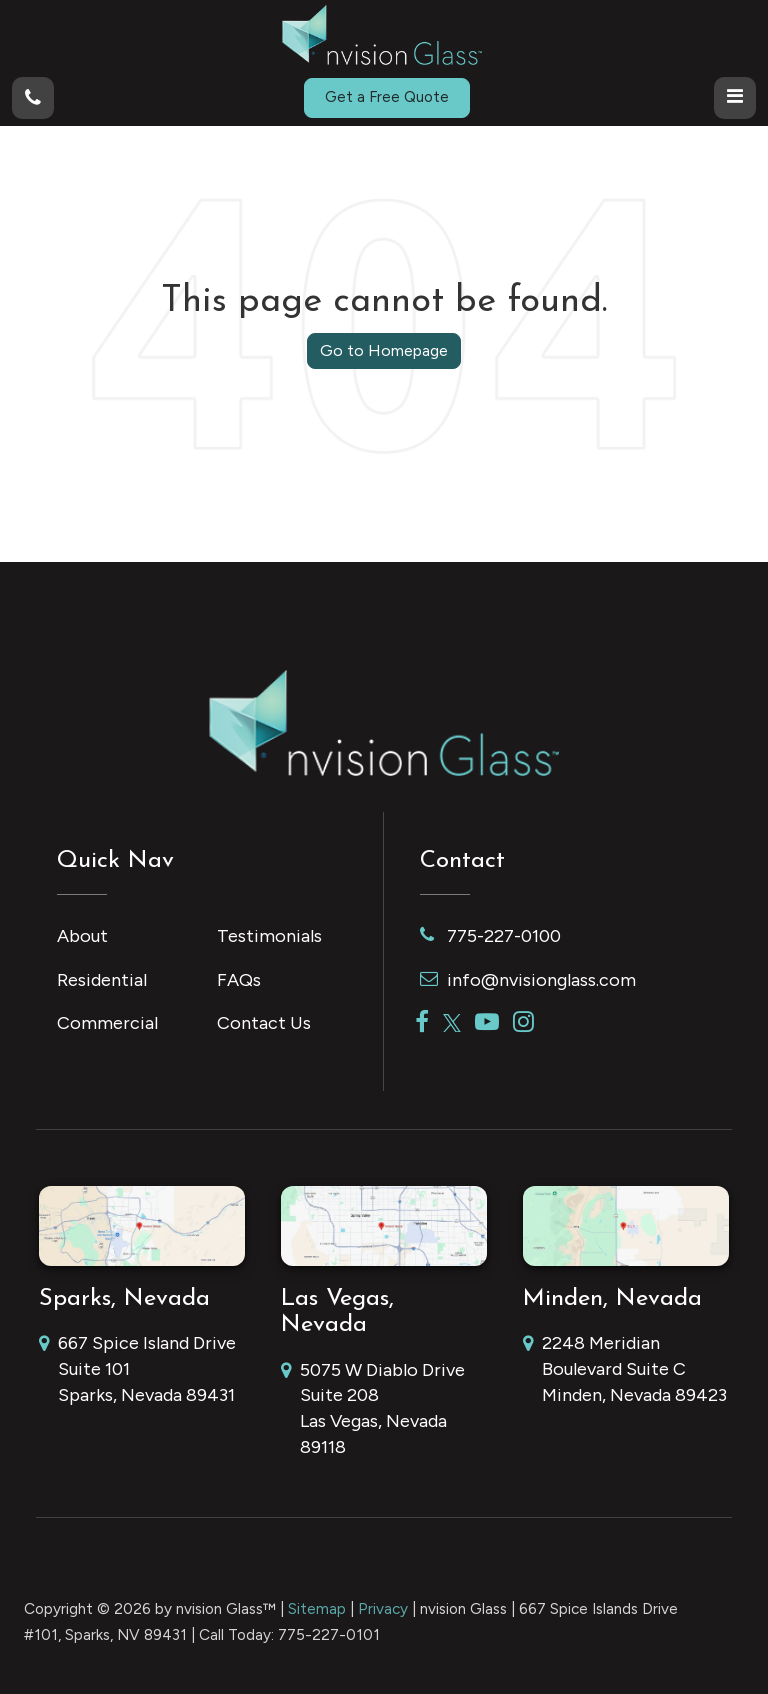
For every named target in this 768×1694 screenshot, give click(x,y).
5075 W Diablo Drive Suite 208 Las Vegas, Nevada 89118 (373, 1410)
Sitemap (317, 1608)
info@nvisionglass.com (528, 980)
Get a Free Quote (387, 97)
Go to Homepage (384, 350)
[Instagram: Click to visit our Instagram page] (523, 1023)
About (82, 936)
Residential (102, 980)
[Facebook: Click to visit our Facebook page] (422, 1023)
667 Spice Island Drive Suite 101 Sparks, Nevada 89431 (137, 1370)
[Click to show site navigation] (735, 98)
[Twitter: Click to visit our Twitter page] (452, 1023)
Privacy (383, 1608)
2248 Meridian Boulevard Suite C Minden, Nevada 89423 (625, 1370)
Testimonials (269, 936)
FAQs (239, 980)
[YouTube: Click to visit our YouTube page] (487, 1023)
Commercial (107, 1023)
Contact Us (264, 1023)
